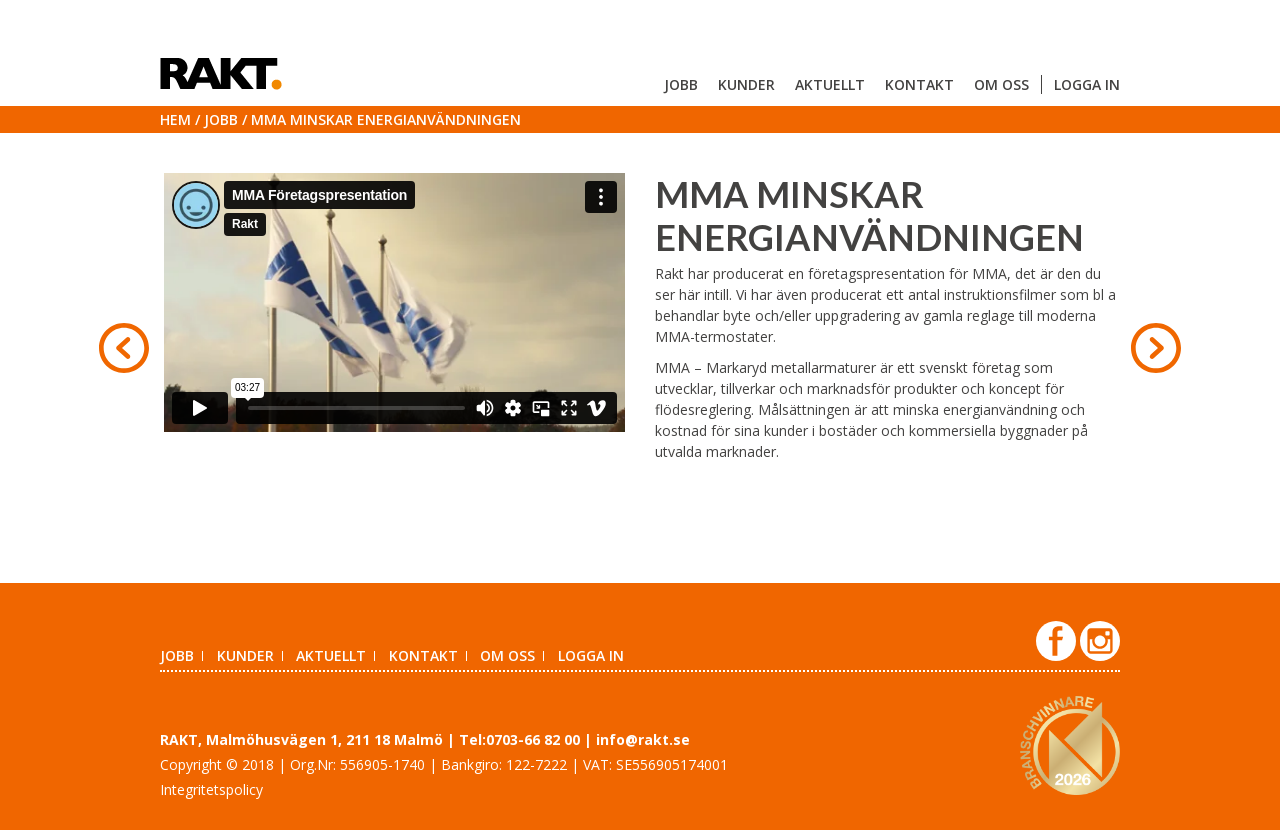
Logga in (1087, 84)
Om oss (1001, 84)
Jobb (681, 84)
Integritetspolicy (211, 789)
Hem (175, 119)
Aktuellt (830, 84)
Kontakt (919, 84)
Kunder (746, 84)
